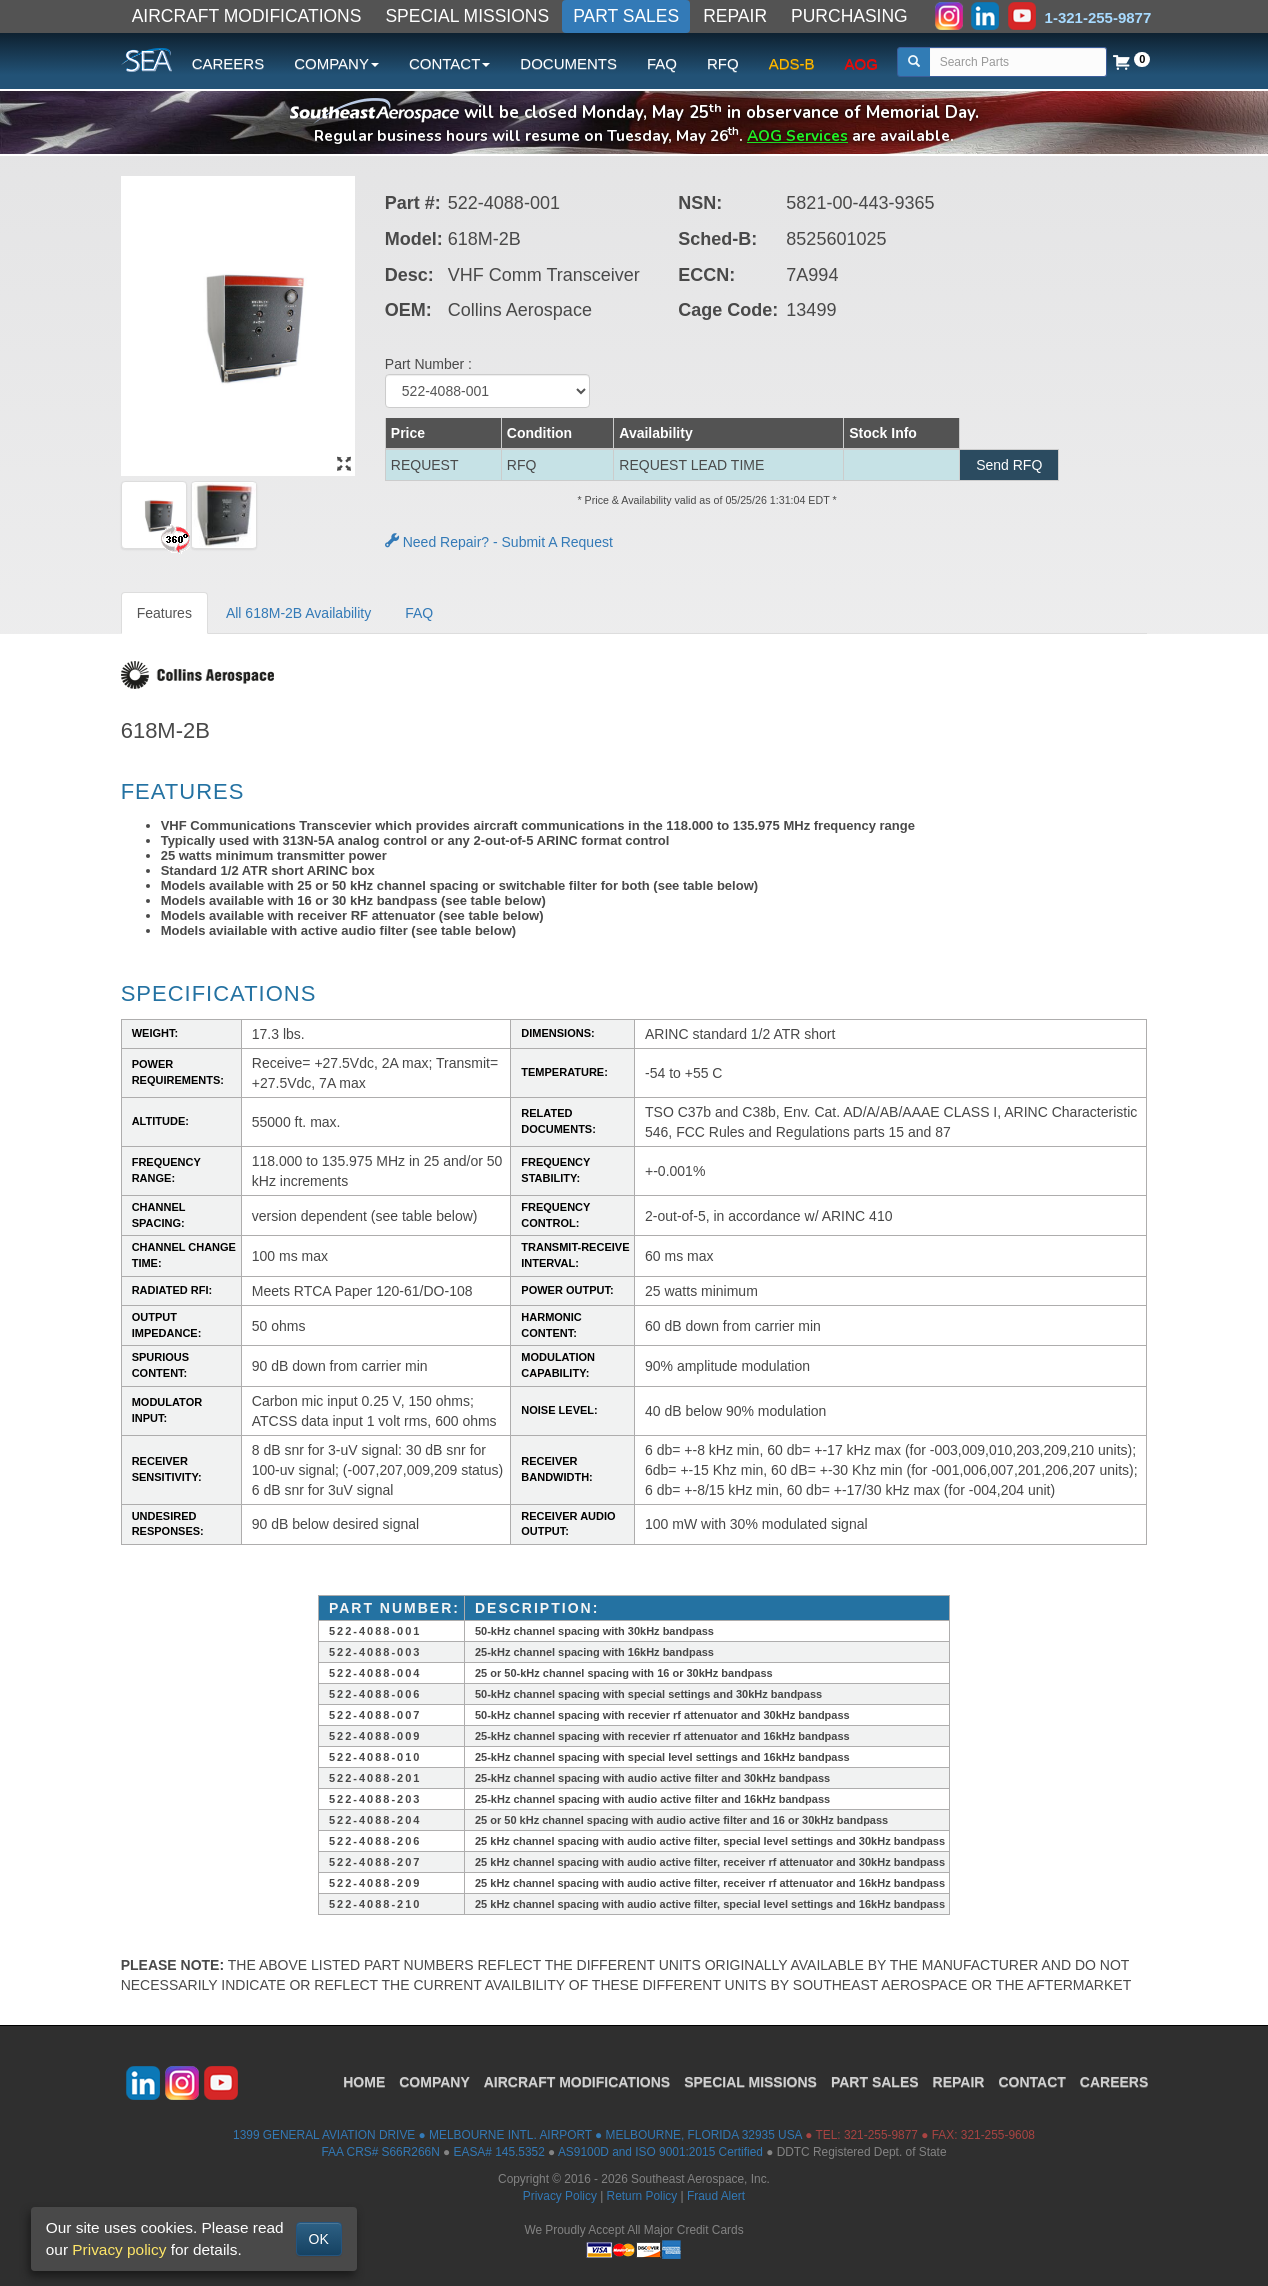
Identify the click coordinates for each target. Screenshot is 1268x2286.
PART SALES (626, 16)
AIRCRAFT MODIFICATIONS (247, 16)
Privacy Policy (560, 2196)
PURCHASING (849, 16)
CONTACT (1031, 2082)
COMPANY (434, 2082)
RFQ (723, 63)
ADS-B (792, 63)
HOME (364, 2082)
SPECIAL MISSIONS (467, 16)
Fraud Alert (716, 2196)
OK (319, 2239)
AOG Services (797, 135)
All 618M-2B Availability (298, 613)
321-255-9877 (881, 2135)
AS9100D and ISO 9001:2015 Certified (660, 2152)
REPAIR (735, 16)
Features (164, 613)
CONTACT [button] (449, 63)
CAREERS (228, 63)
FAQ (662, 63)
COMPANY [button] (336, 63)
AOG (861, 63)
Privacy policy (119, 2249)
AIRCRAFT (577, 2082)
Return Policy (642, 2196)
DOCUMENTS (568, 63)
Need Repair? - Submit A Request (499, 542)
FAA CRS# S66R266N (380, 2152)
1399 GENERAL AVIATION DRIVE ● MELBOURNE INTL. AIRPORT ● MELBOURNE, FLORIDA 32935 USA (517, 2135)
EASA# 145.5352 (499, 2152)
